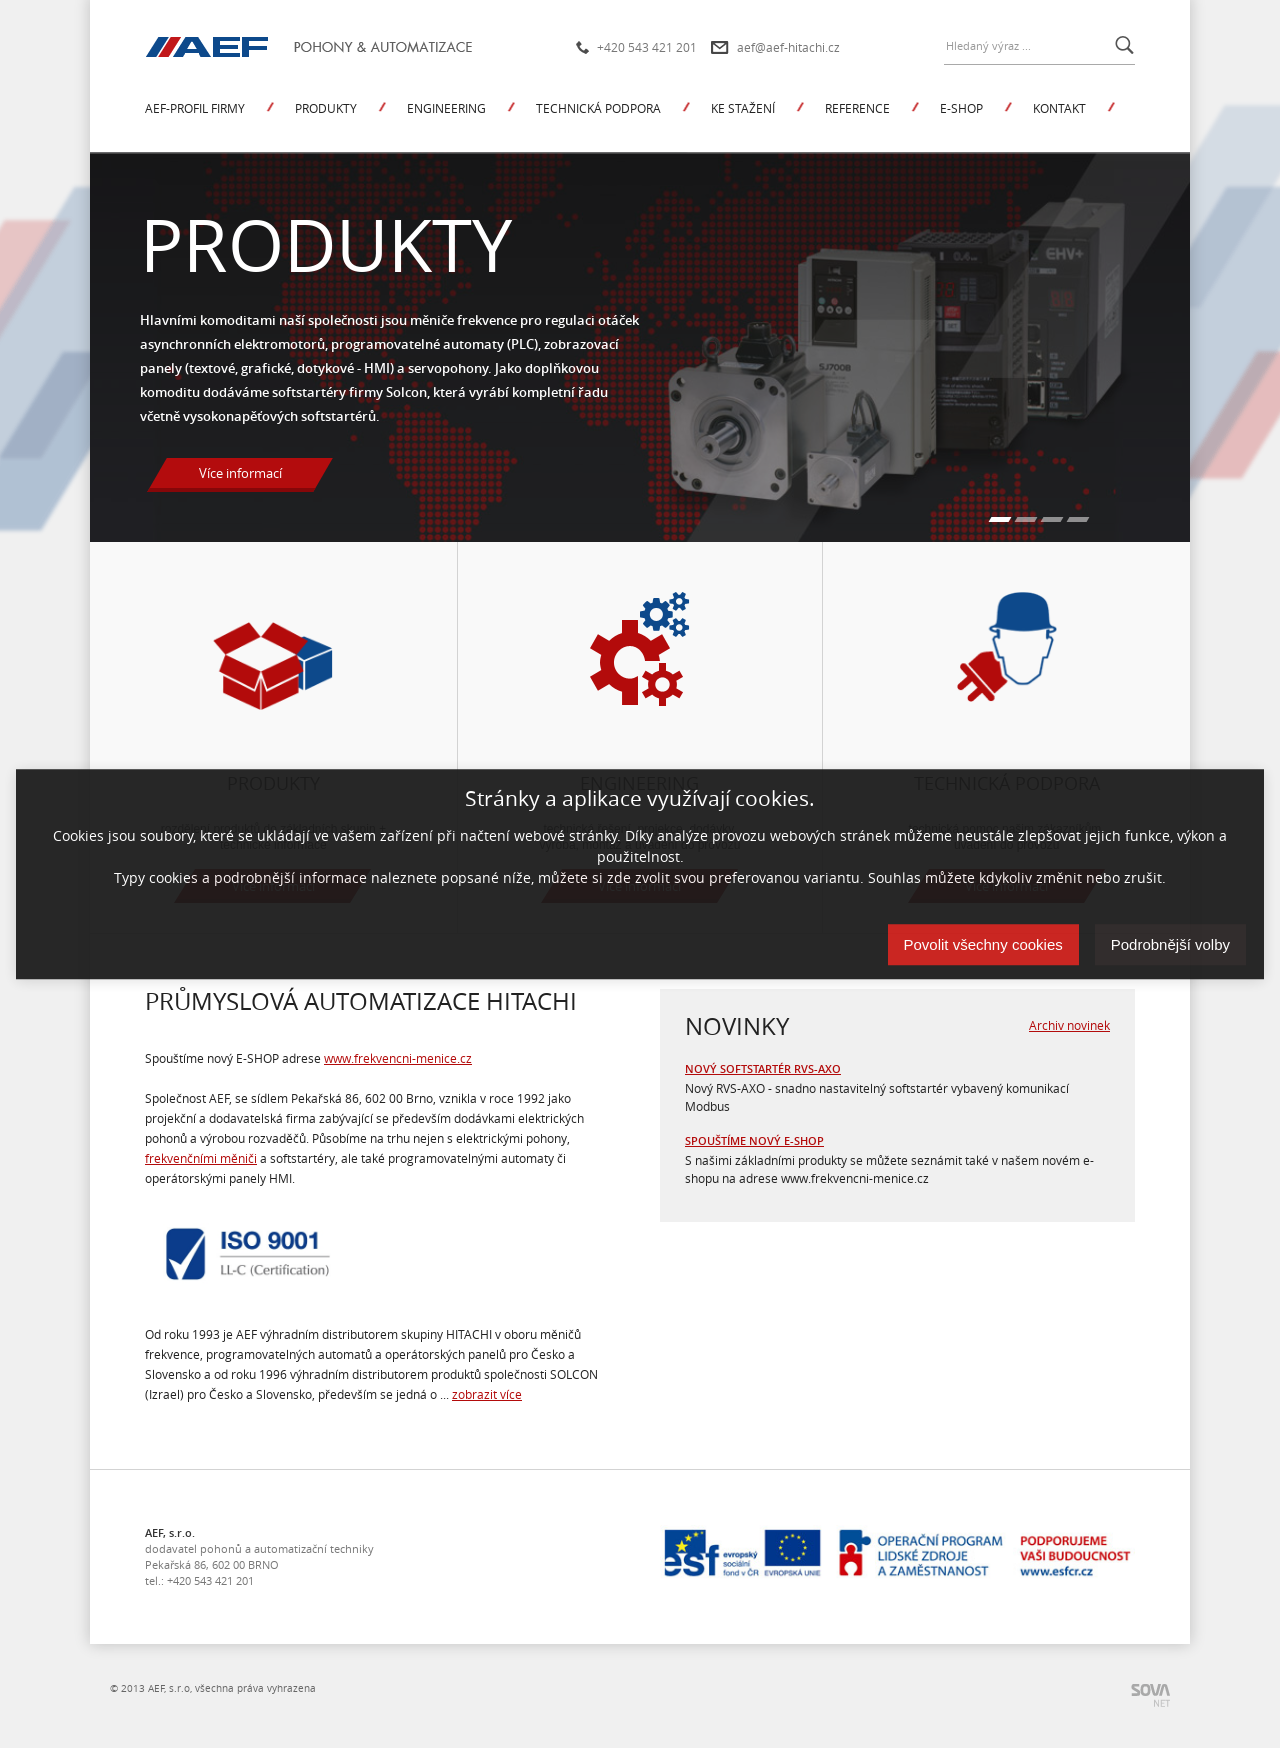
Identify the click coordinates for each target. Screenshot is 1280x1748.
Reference (857, 108)
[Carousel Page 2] (1026, 519)
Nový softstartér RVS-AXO (763, 1068)
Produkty (326, 108)
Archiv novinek (1069, 1025)
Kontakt (1059, 108)
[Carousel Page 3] (1052, 519)
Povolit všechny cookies (983, 944)
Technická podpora (598, 108)
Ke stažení (743, 108)
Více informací (240, 473)
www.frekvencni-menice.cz (398, 1058)
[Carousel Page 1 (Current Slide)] (1000, 519)
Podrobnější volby (1170, 944)
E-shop (961, 108)
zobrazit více (487, 1394)
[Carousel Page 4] (1078, 519)
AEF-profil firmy (195, 108)
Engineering (446, 108)
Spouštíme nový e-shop (754, 1140)
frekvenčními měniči (201, 1158)
